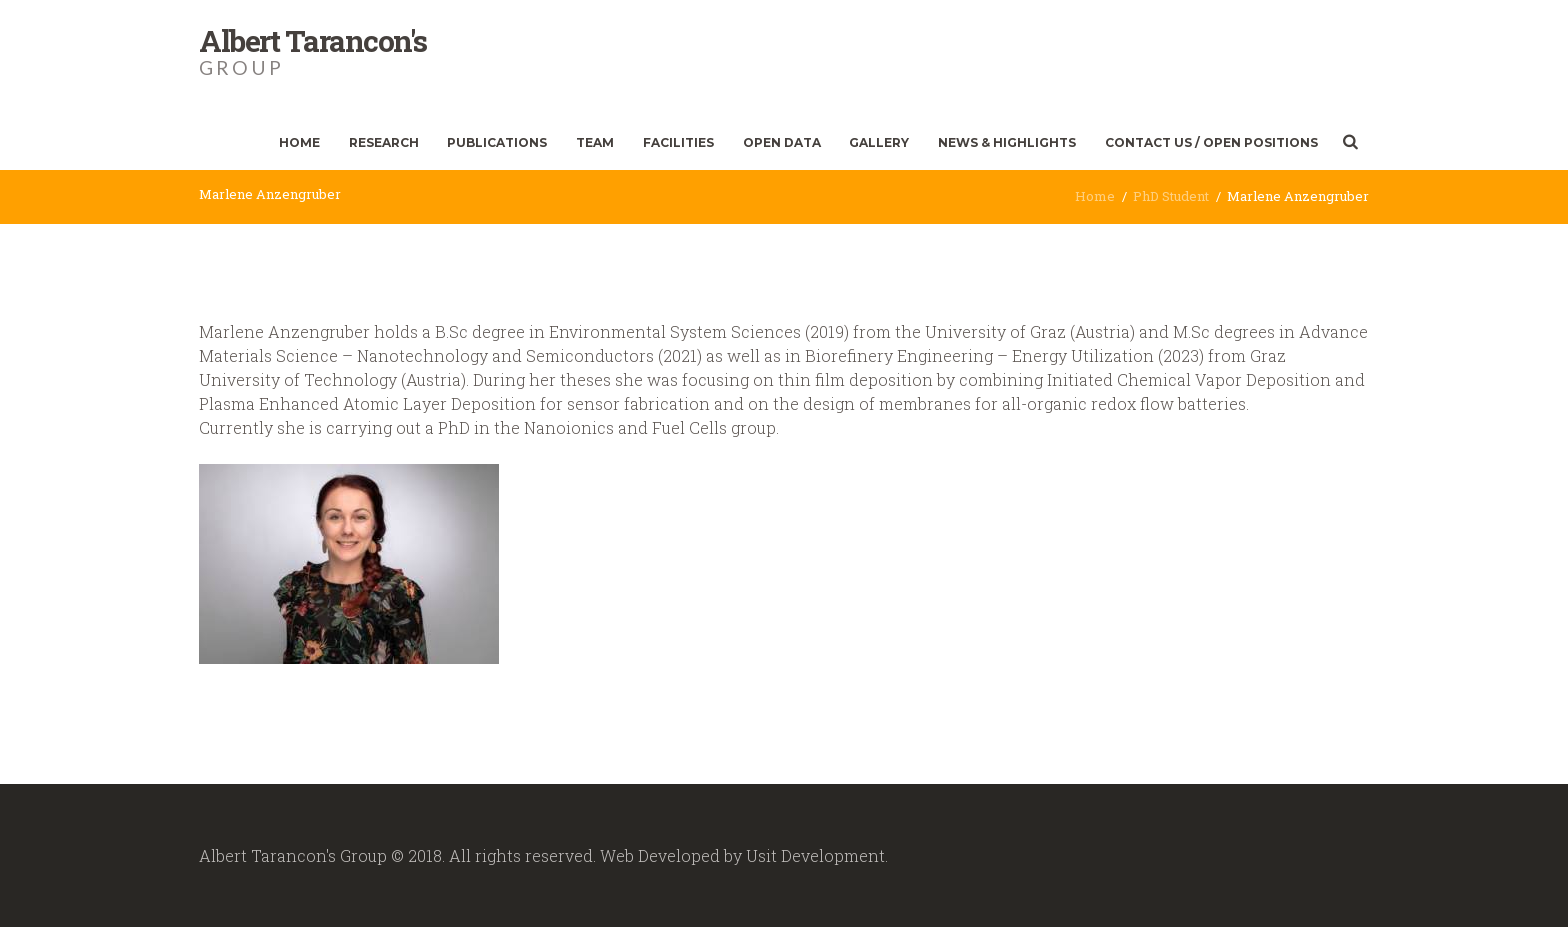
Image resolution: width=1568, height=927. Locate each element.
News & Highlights (1007, 142)
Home (299, 142)
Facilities (678, 142)
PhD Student (1171, 196)
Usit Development (815, 855)
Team (595, 142)
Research (384, 142)
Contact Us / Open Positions (1211, 142)
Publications (497, 142)
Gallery (879, 142)
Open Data (782, 142)
